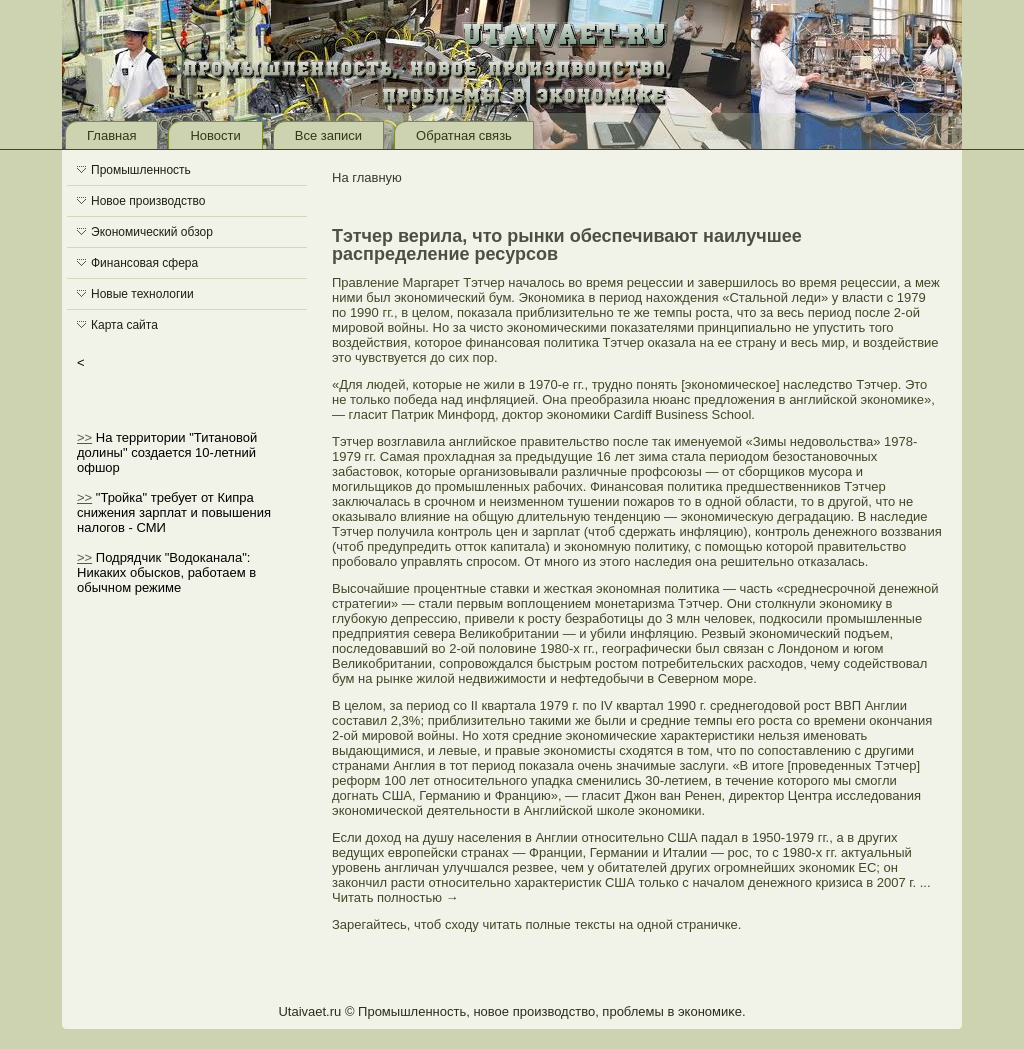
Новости (215, 135)
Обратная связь (464, 135)
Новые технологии (142, 294)
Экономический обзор (152, 232)
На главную (367, 177)
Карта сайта (124, 325)
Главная (111, 135)
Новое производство (148, 201)
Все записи (328, 135)
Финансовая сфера (144, 263)
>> (84, 437)
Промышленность (141, 170)
